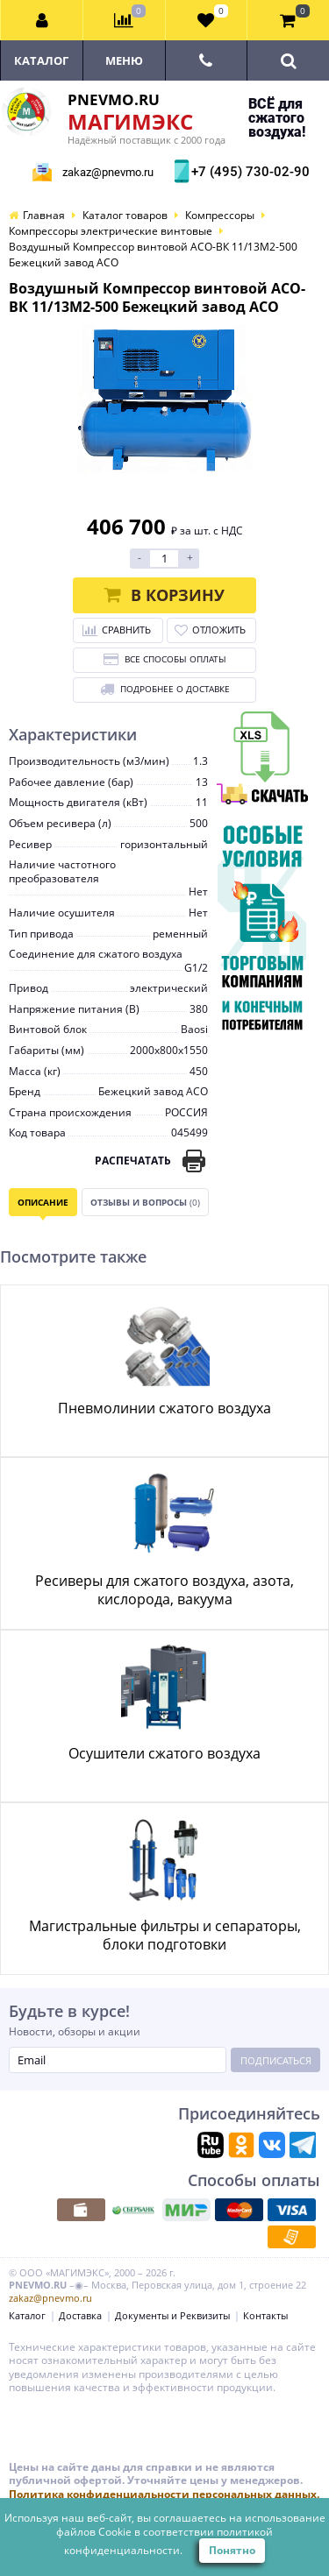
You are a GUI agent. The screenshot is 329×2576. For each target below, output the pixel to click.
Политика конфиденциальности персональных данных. (164, 2494)
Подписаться (275, 2060)
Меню (124, 60)
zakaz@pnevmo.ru (108, 172)
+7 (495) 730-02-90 (248, 172)
